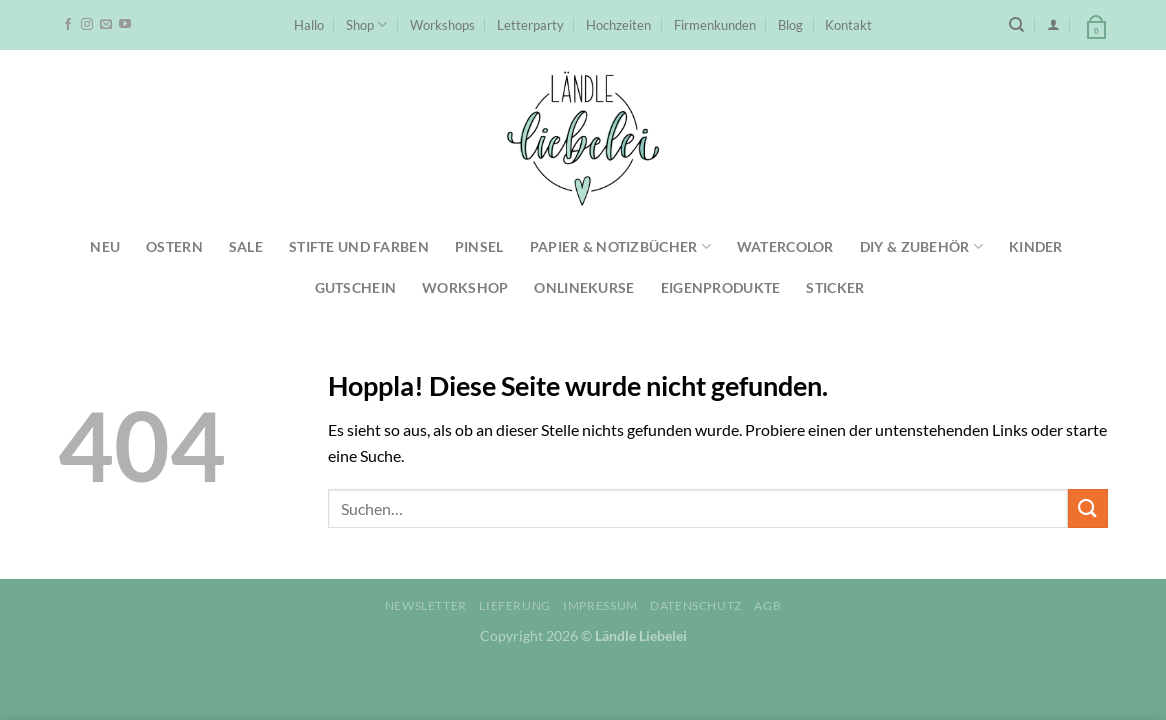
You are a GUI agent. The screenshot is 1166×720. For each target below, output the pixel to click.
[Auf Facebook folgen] (68, 25)
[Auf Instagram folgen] (87, 25)
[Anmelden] (1053, 24)
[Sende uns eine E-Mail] (106, 25)
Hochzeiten (618, 25)
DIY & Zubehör (921, 246)
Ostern (174, 246)
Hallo (309, 25)
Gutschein (356, 287)
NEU (105, 246)
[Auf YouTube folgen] (125, 25)
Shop (366, 24)
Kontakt (848, 25)
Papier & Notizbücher (620, 246)
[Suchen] (1016, 25)
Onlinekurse (584, 287)
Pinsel (479, 246)
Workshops (442, 25)
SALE (246, 246)
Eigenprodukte (721, 287)
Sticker (835, 287)
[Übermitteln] (1088, 508)
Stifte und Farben (359, 246)
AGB (767, 605)
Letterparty (530, 25)
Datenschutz (696, 605)
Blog (790, 25)
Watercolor (785, 246)
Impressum (600, 605)
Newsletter (426, 605)
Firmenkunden (715, 25)
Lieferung (515, 605)
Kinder (1036, 246)
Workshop (465, 287)
